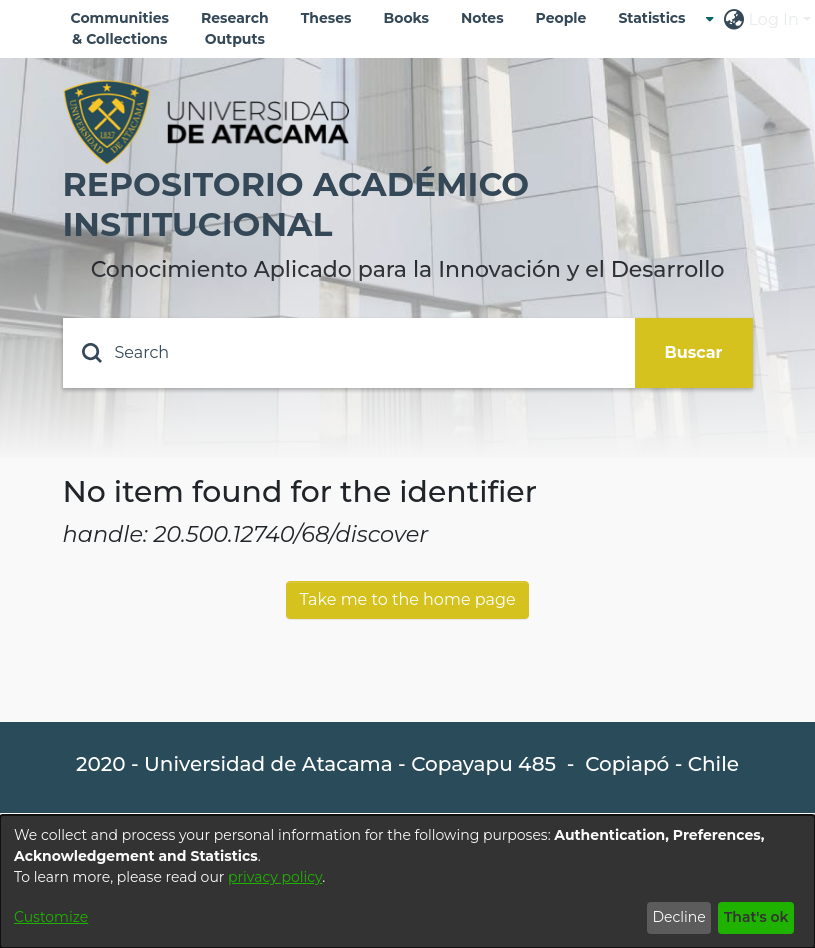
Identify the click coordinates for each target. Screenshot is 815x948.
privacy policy (275, 877)
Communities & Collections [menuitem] (120, 28)
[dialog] (407, 881)
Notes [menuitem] (482, 18)
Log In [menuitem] (774, 19)
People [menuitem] (561, 18)
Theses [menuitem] (326, 18)
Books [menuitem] (406, 18)
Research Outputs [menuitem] (235, 28)
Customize (51, 917)
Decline (678, 917)
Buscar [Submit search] (694, 352)
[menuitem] (657, 18)
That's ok (756, 917)
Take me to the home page (407, 599)
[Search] (349, 353)
